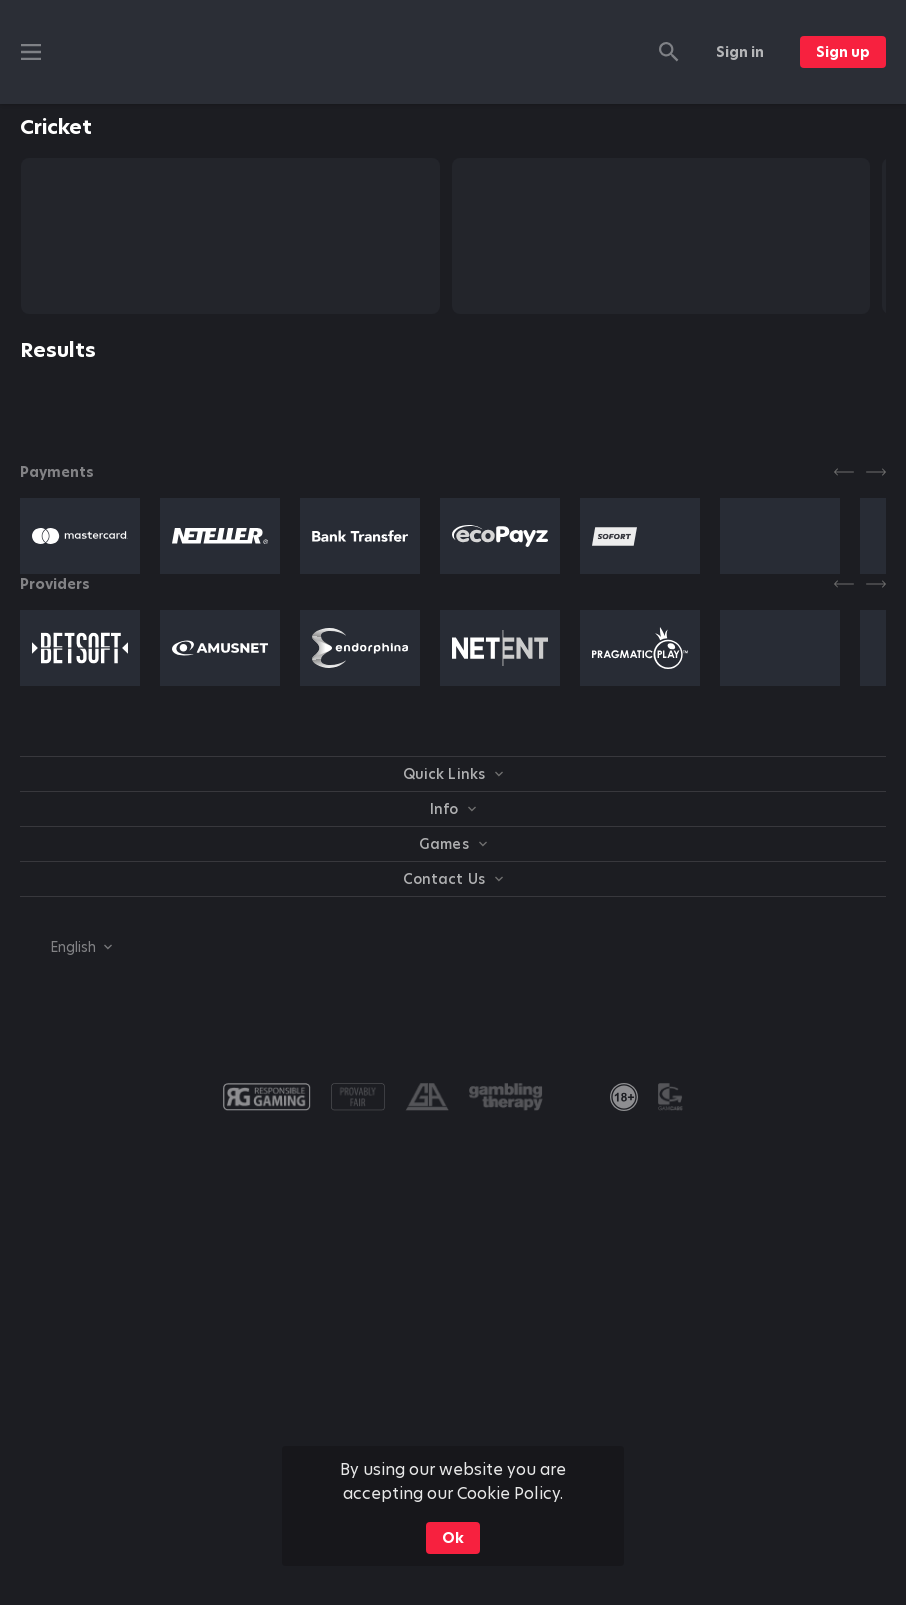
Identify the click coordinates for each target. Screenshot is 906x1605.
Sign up (843, 52)
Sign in (740, 52)
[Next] (876, 472)
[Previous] (844, 472)
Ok (453, 1538)
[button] (80, 536)
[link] (624, 1097)
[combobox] (66, 947)
